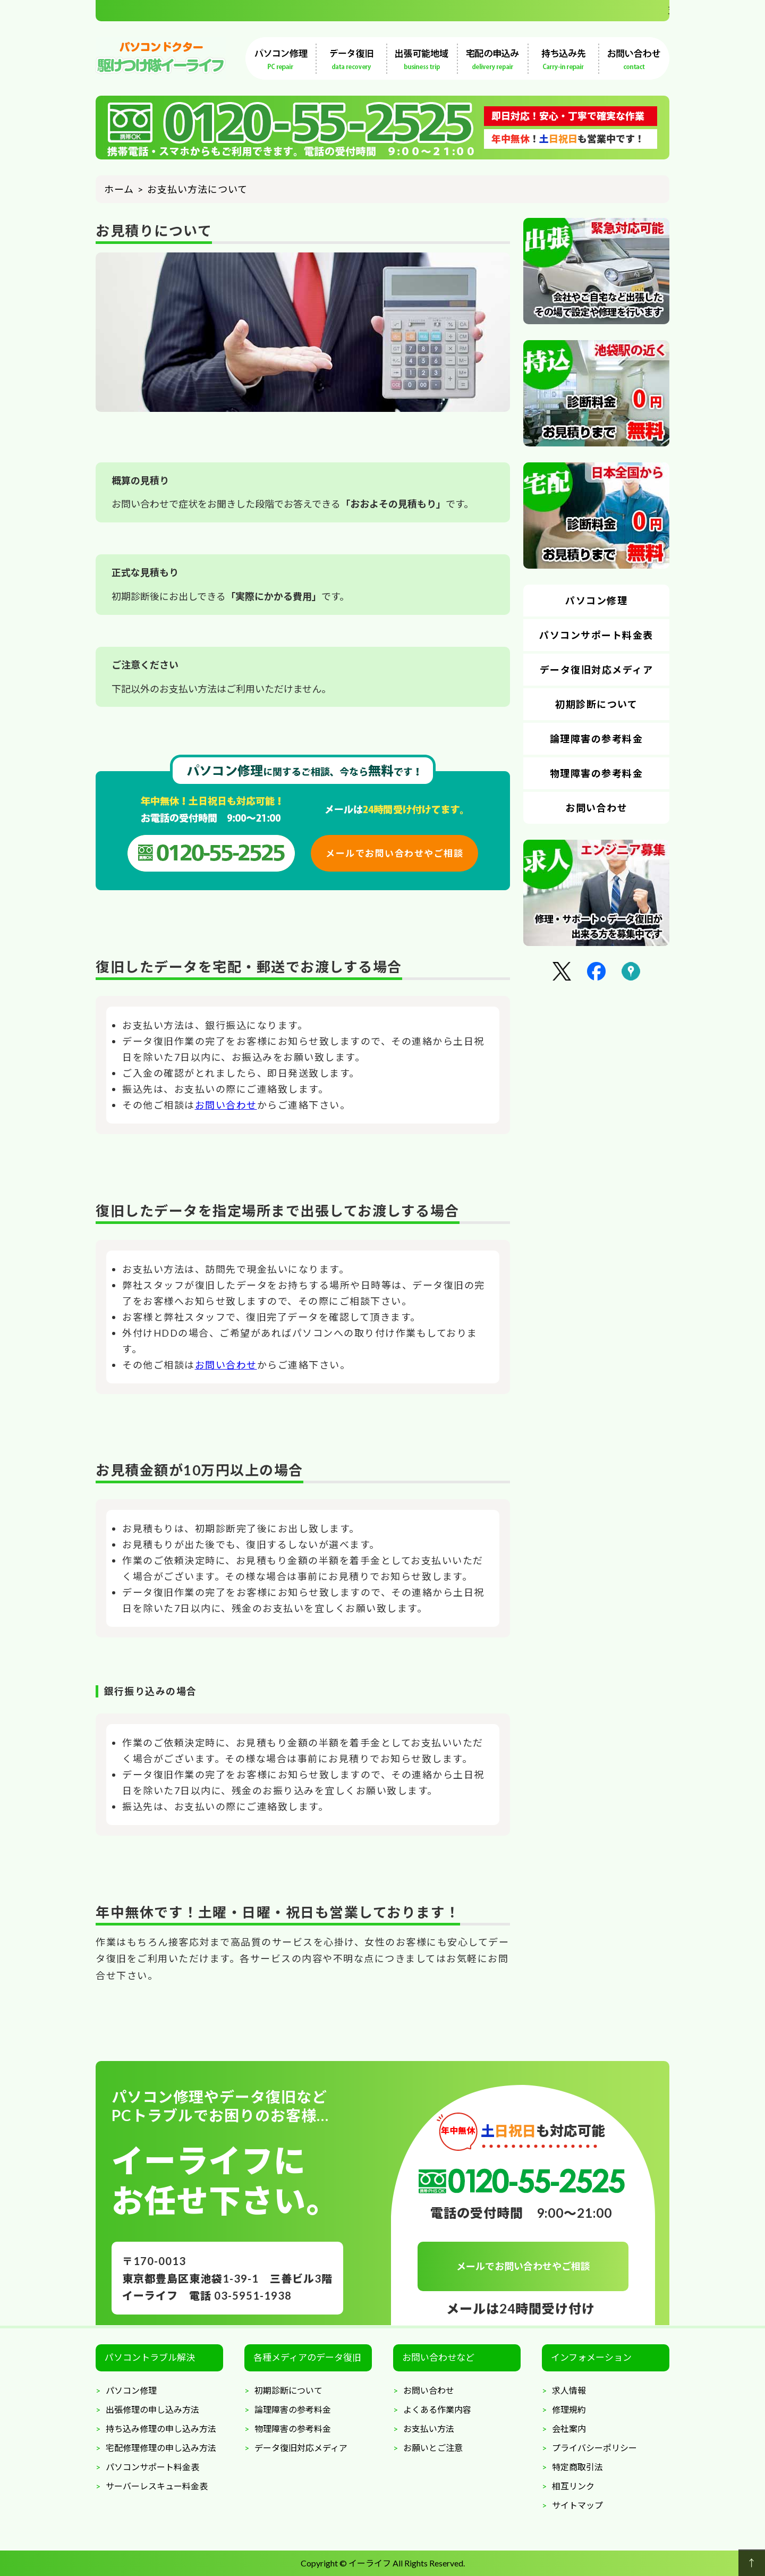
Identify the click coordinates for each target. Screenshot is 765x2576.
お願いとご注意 (433, 2448)
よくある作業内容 (437, 2409)
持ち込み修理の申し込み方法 (161, 2428)
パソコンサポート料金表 (596, 635)
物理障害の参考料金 (596, 773)
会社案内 (569, 2428)
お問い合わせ (226, 1105)
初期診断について (596, 704)
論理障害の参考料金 (596, 739)
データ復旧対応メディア (596, 669)
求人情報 (569, 2390)
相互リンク (573, 2486)
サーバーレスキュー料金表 (157, 2486)
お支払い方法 (428, 2428)
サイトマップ (577, 2505)
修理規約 (569, 2409)
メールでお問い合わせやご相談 (394, 853)
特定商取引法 (577, 2467)
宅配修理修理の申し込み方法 (161, 2448)
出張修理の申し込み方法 (152, 2409)
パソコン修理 (596, 600)
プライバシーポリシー (594, 2448)
